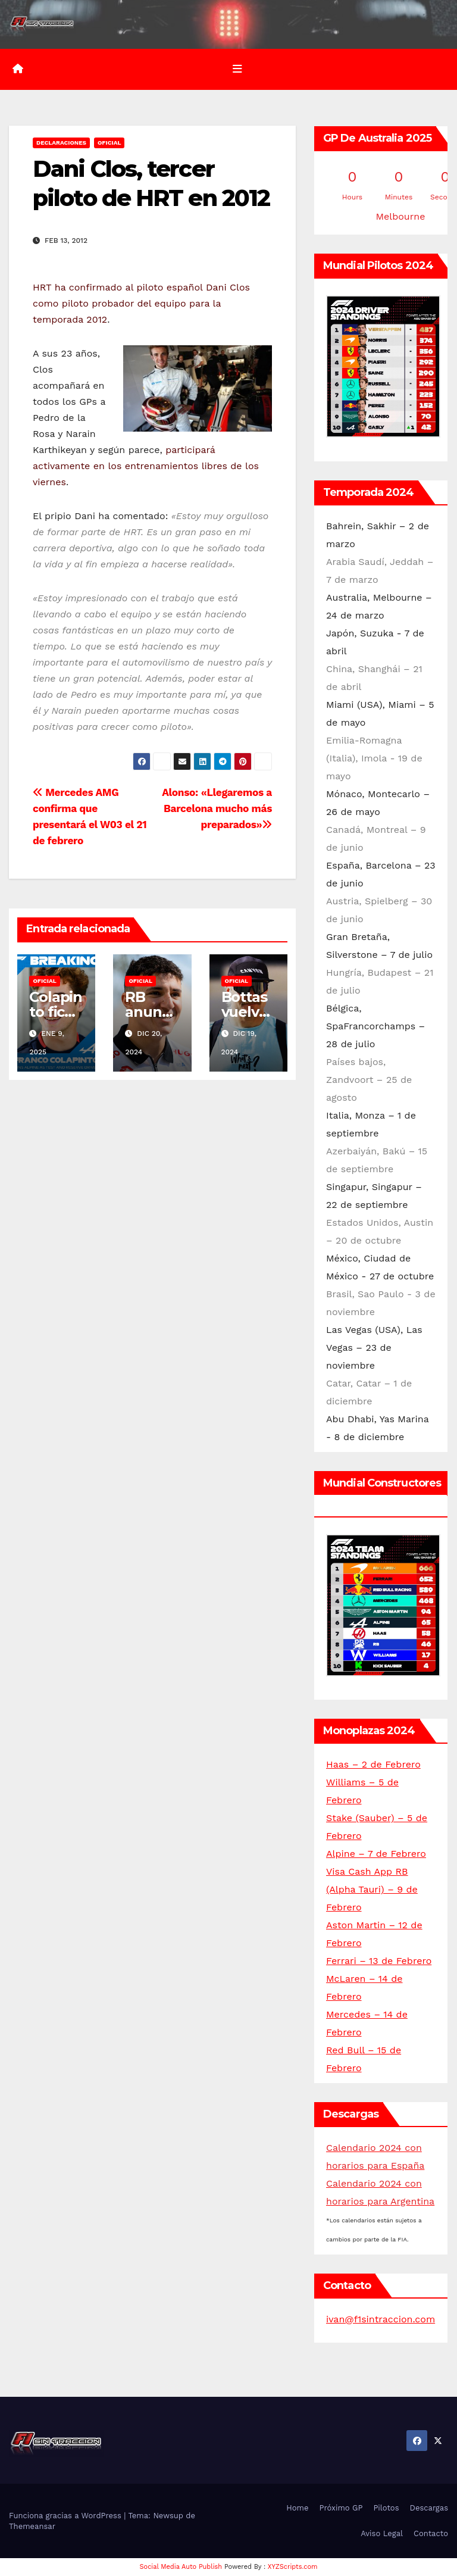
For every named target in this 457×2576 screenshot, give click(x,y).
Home (297, 2507)
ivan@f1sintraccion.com (380, 2319)
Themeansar (32, 2525)
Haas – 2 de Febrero (373, 1764)
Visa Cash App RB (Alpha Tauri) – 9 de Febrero (372, 1889)
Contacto (431, 2533)
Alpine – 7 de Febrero (376, 1853)
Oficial (109, 142)
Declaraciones (61, 142)
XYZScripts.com (293, 2567)
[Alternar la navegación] (237, 69)
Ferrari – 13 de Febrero (378, 1960)
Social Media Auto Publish (181, 2567)
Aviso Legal (382, 2533)
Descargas (429, 2507)
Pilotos (386, 2507)
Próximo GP (340, 2507)
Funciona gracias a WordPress (66, 2515)
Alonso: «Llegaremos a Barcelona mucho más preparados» (217, 808)
